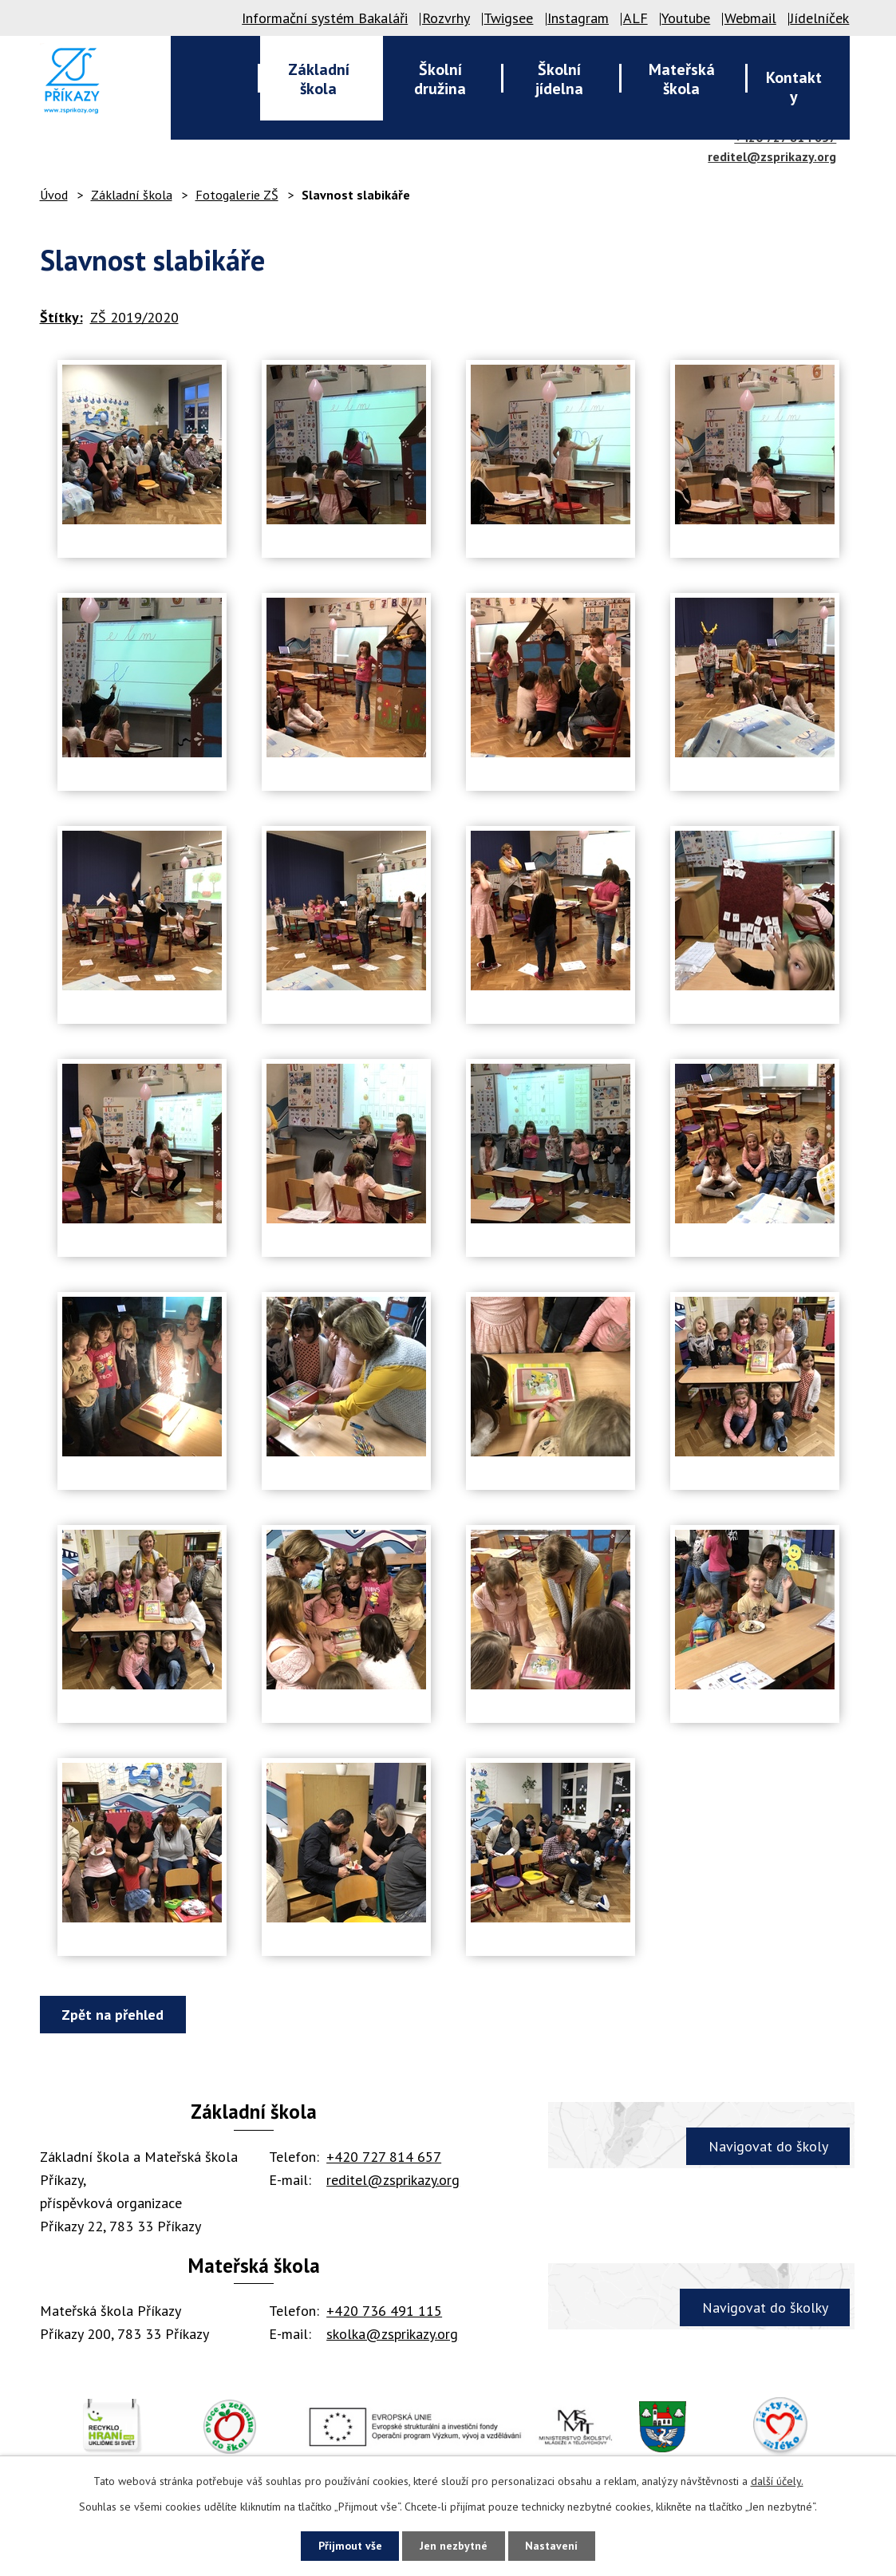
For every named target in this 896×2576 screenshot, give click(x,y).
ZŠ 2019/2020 (134, 317)
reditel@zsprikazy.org (772, 156)
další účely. (777, 2481)
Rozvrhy (446, 18)
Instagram (578, 18)
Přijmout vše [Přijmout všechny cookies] (349, 2545)
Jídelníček (819, 18)
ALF (635, 18)
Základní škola (131, 195)
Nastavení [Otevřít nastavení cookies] (553, 2545)
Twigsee (508, 18)
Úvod (54, 195)
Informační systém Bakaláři (325, 18)
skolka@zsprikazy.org (392, 2334)
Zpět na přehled (113, 2014)
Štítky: (61, 317)
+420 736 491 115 (384, 2310)
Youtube (685, 18)
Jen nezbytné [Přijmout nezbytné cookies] (454, 2545)
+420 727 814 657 (383, 2156)
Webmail (750, 18)
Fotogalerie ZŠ (236, 195)
